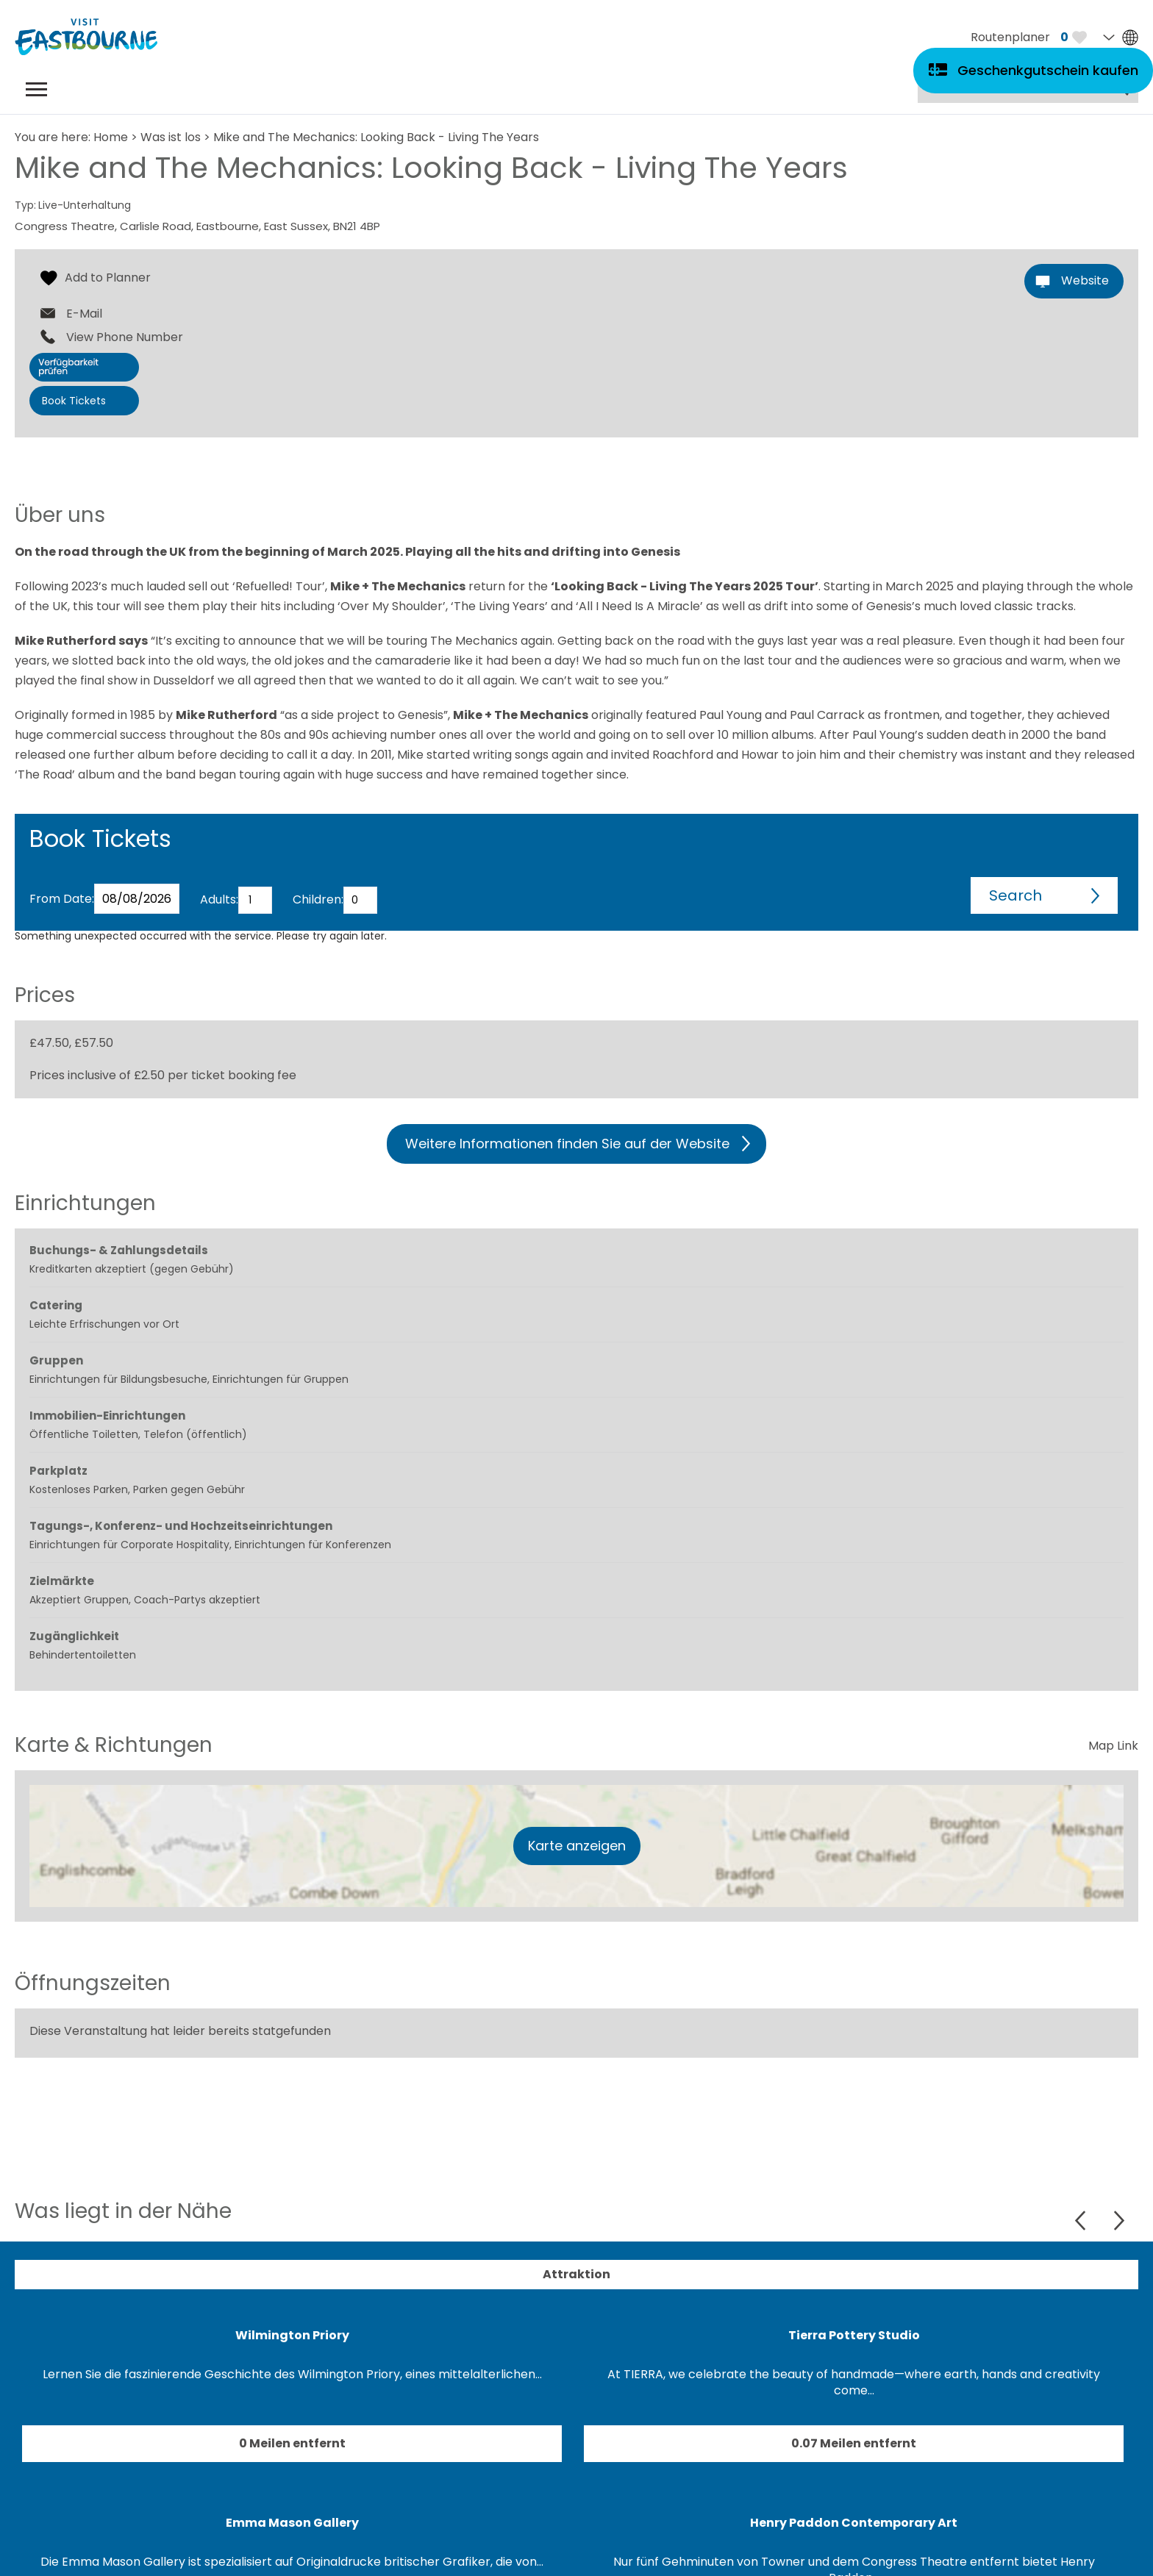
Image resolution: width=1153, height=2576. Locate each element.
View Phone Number (124, 337)
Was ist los (170, 137)
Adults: (219, 899)
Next (1118, 2220)
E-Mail (84, 314)
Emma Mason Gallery (292, 2522)
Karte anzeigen (577, 1845)
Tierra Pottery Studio (854, 2335)
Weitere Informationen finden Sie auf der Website (567, 1143)
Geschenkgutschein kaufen (1047, 70)
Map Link (1113, 1745)
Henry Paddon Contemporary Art (853, 2522)
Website (1085, 280)
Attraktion (576, 2274)
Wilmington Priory (292, 2335)
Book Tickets (74, 400)
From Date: (61, 898)
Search (1015, 895)
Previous (1082, 2220)
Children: (318, 899)
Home (110, 137)
